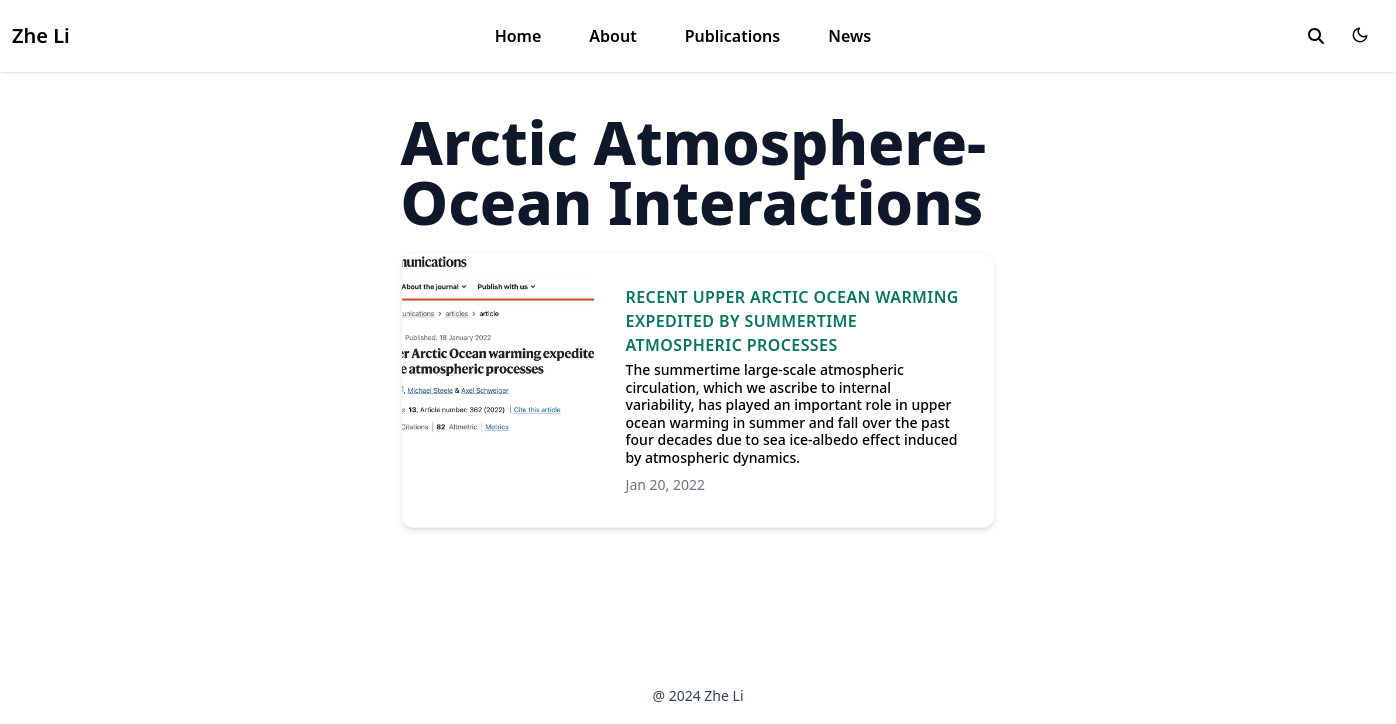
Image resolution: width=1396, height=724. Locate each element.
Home (518, 36)
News (849, 36)
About (612, 36)
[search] (1316, 36)
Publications (733, 36)
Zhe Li (41, 35)
